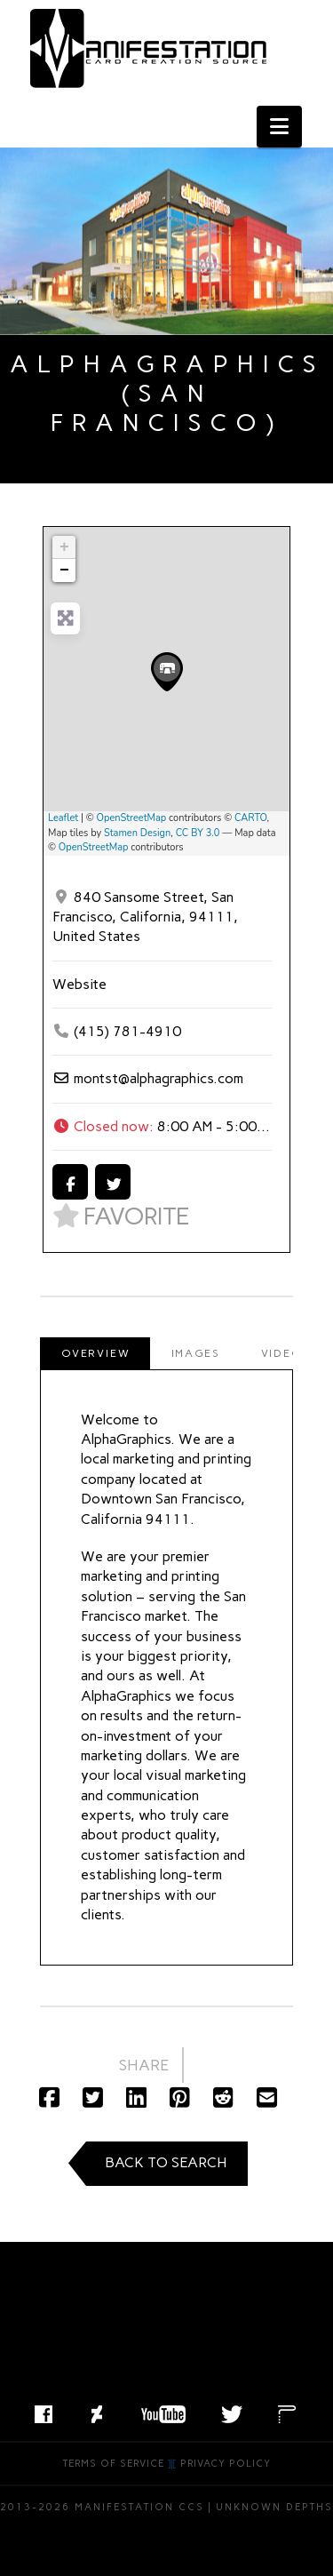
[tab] (95, 1353)
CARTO (250, 818)
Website (79, 984)
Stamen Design (137, 833)
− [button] (64, 570)
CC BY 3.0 (198, 833)
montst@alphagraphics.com (158, 1078)
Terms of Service (113, 2463)
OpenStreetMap (132, 818)
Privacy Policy (225, 2463)
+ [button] (64, 547)
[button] (279, 127)
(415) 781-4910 (127, 1031)
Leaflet (63, 818)
